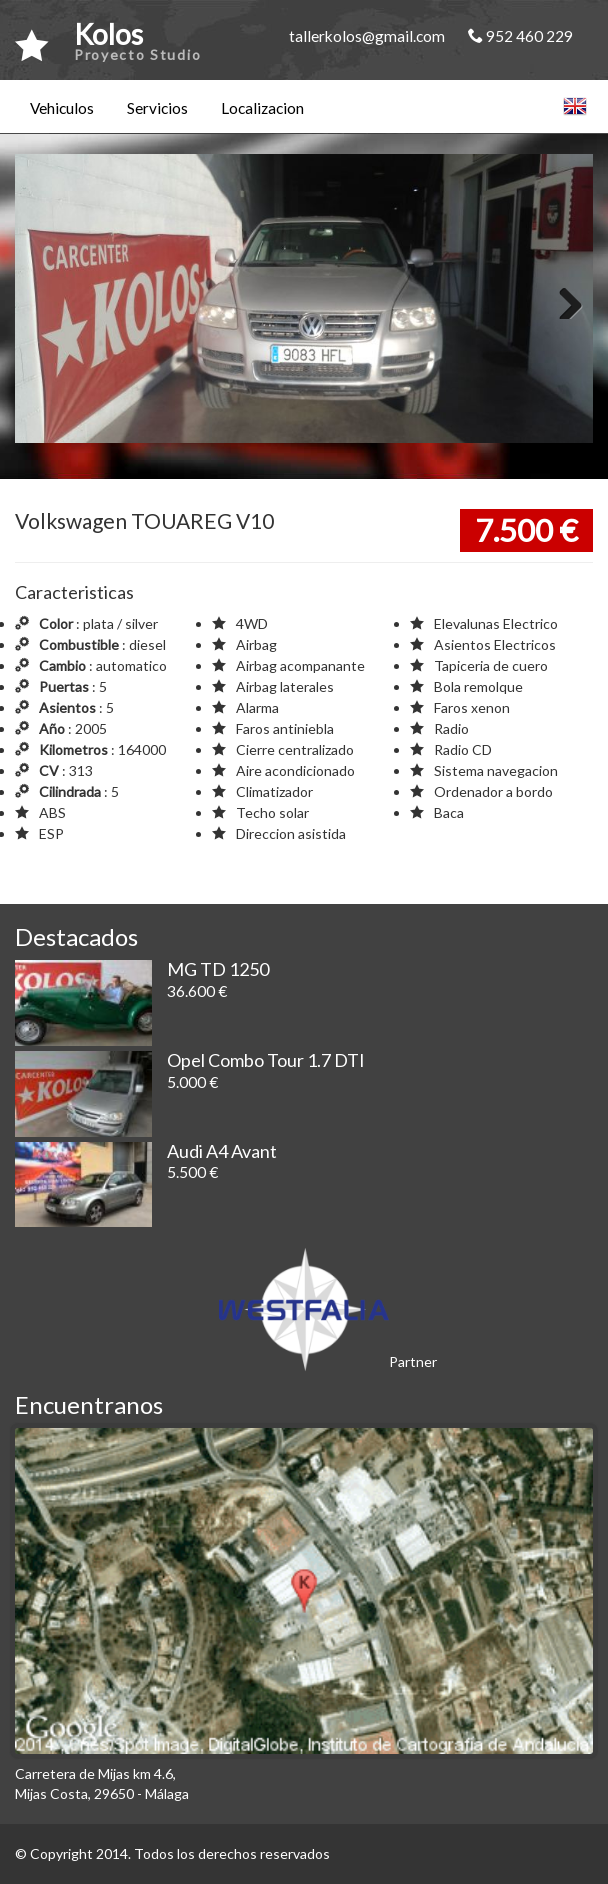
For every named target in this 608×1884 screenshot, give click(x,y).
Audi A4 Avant (222, 1151)
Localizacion (262, 108)
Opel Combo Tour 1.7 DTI (266, 1060)
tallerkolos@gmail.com (367, 36)
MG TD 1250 (218, 969)
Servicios (157, 108)
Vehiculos (62, 108)
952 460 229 (520, 36)
